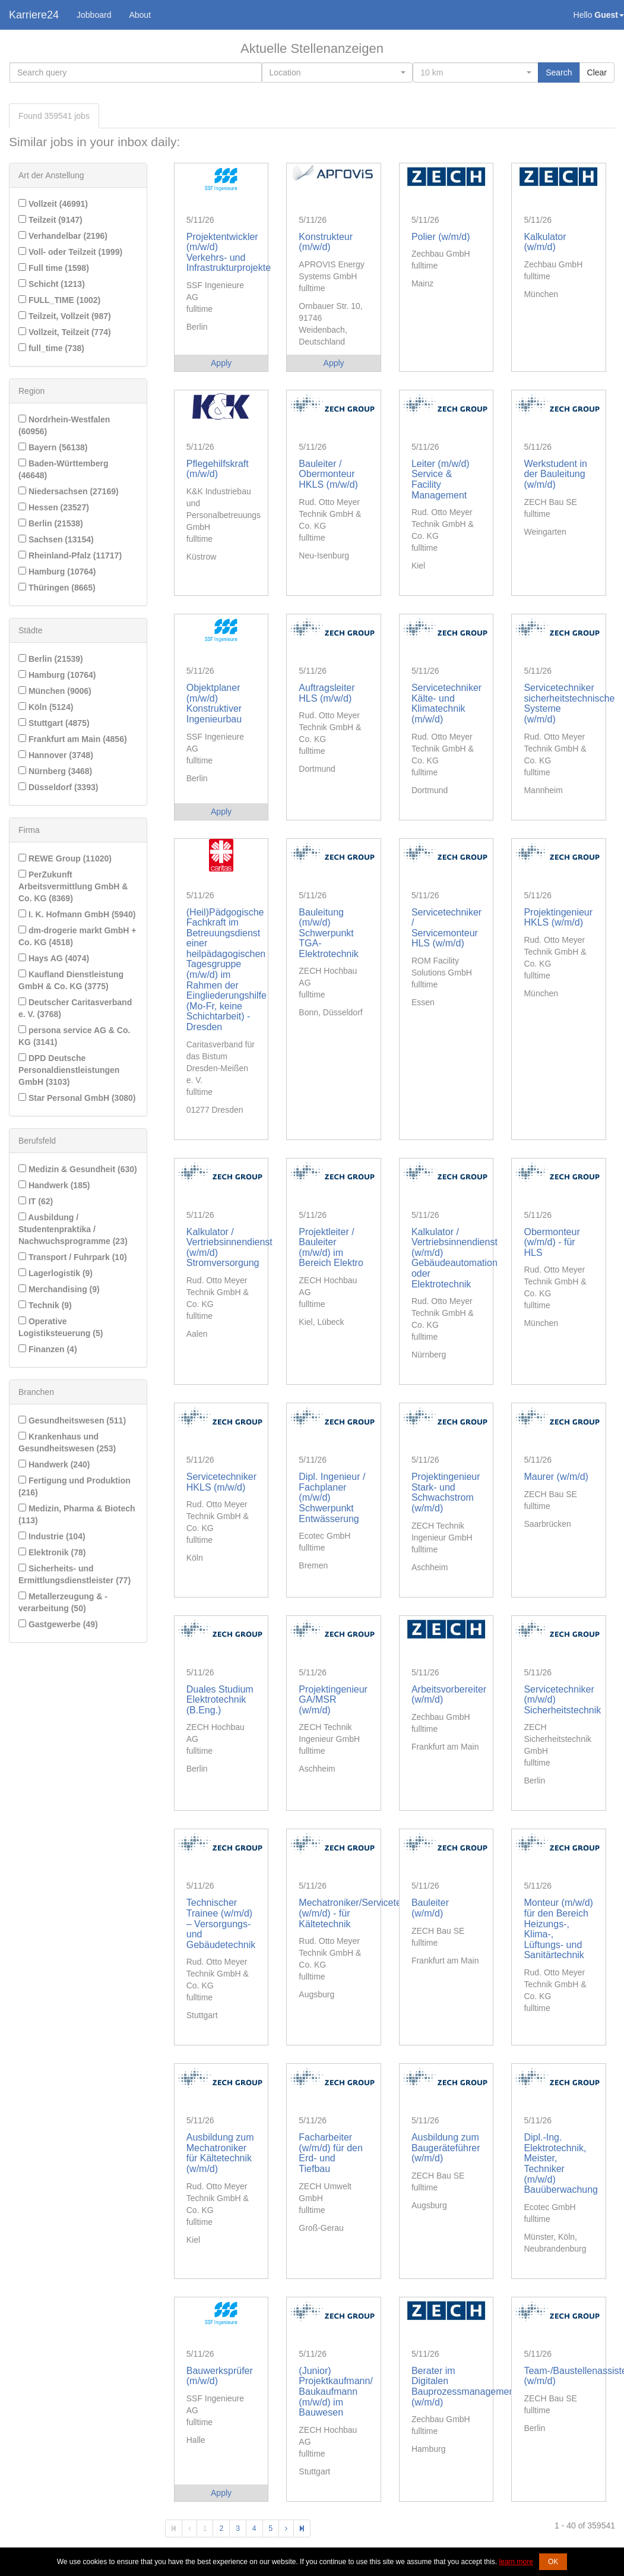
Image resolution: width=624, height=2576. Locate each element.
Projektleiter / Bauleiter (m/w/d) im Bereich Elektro (331, 1247)
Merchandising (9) (59, 1289)
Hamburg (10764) (57, 571)
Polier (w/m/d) (440, 237)
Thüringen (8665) (57, 587)
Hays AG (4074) (53, 958)
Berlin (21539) (50, 659)
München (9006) (54, 691)
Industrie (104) (51, 1536)
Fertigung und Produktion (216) (74, 1486)
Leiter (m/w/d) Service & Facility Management (440, 479)
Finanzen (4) (47, 1349)
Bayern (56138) (53, 447)
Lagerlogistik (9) (55, 1273)
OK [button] (553, 2562)
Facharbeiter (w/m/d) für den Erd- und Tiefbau (331, 2153)
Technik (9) (45, 1305)
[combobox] (337, 72)
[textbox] (334, 72)
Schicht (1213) (51, 284)
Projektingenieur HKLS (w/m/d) (558, 917)
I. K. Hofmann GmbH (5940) (76, 914)
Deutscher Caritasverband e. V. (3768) (75, 1008)
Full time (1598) (53, 268)
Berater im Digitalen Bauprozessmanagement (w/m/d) (464, 2386)
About (140, 15)
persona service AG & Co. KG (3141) (74, 1036)
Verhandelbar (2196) (62, 236)
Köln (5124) (45, 707)
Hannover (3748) (55, 755)
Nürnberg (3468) (55, 771)
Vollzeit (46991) (53, 204)
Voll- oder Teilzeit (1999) (70, 252)
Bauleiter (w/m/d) (430, 1908)
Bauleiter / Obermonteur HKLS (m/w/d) (328, 474)
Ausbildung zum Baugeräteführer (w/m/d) (445, 2147)
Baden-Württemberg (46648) (63, 469)
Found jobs (54, 116)
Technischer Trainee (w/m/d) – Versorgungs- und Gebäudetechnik (221, 1923)
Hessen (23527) (53, 507)
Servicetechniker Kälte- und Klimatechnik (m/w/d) (446, 703)
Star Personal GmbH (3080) (76, 1098)
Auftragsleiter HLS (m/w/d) (326, 693)
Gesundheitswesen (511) (72, 1420)
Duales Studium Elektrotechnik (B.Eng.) (220, 1699)
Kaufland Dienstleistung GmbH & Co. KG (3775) (70, 980)
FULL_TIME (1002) (59, 300)
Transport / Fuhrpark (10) (72, 1257)
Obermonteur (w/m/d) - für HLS (551, 1242)
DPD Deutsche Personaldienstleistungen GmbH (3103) (68, 1070)
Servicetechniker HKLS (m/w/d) (221, 1482)
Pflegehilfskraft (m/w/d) (217, 469)
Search (559, 72)
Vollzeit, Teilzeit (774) (64, 332)
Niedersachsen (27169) (68, 491)
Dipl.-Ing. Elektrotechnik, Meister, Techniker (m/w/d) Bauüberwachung (561, 2163)
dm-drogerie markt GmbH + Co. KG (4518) (77, 936)
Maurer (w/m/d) (556, 1477)
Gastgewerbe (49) (58, 1624)
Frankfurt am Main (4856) (72, 739)
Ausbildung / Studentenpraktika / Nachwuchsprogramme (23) (73, 1229)
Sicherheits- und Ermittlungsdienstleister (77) (74, 1574)
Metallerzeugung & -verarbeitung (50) (62, 1602)
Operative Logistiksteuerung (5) (60, 1327)
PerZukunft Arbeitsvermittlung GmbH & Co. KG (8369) (73, 886)
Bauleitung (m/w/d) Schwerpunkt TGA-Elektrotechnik (329, 933)
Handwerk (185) (54, 1185)
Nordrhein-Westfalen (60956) (64, 425)
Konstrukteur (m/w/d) (326, 242)
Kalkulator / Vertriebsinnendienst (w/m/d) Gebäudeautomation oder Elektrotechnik (454, 1258)
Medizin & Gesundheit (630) (77, 1169)
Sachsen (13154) (56, 539)
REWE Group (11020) (65, 858)
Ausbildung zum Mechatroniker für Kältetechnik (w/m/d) (220, 2153)
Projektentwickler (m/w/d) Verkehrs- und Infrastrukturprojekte (228, 252)
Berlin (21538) (50, 523)
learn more (516, 2562)
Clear (597, 72)
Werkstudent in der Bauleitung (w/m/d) (555, 474)
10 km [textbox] (431, 72)
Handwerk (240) (54, 1464)
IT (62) (35, 1201)
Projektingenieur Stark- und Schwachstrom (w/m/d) (445, 1492)
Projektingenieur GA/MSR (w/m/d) (333, 1699)
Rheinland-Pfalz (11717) (70, 555)
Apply (221, 363)
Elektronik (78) (51, 1552)
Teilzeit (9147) (50, 220)
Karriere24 (34, 15)
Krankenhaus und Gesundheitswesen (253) (67, 1442)
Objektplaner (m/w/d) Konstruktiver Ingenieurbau (214, 703)
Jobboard (94, 15)
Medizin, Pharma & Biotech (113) (76, 1514)
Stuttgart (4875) (54, 723)
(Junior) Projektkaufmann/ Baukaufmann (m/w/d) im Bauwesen (336, 2391)
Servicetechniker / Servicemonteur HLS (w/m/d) (446, 928)
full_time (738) (51, 348)
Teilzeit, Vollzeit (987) (64, 316)
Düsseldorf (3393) (58, 787)
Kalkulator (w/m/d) (545, 242)
